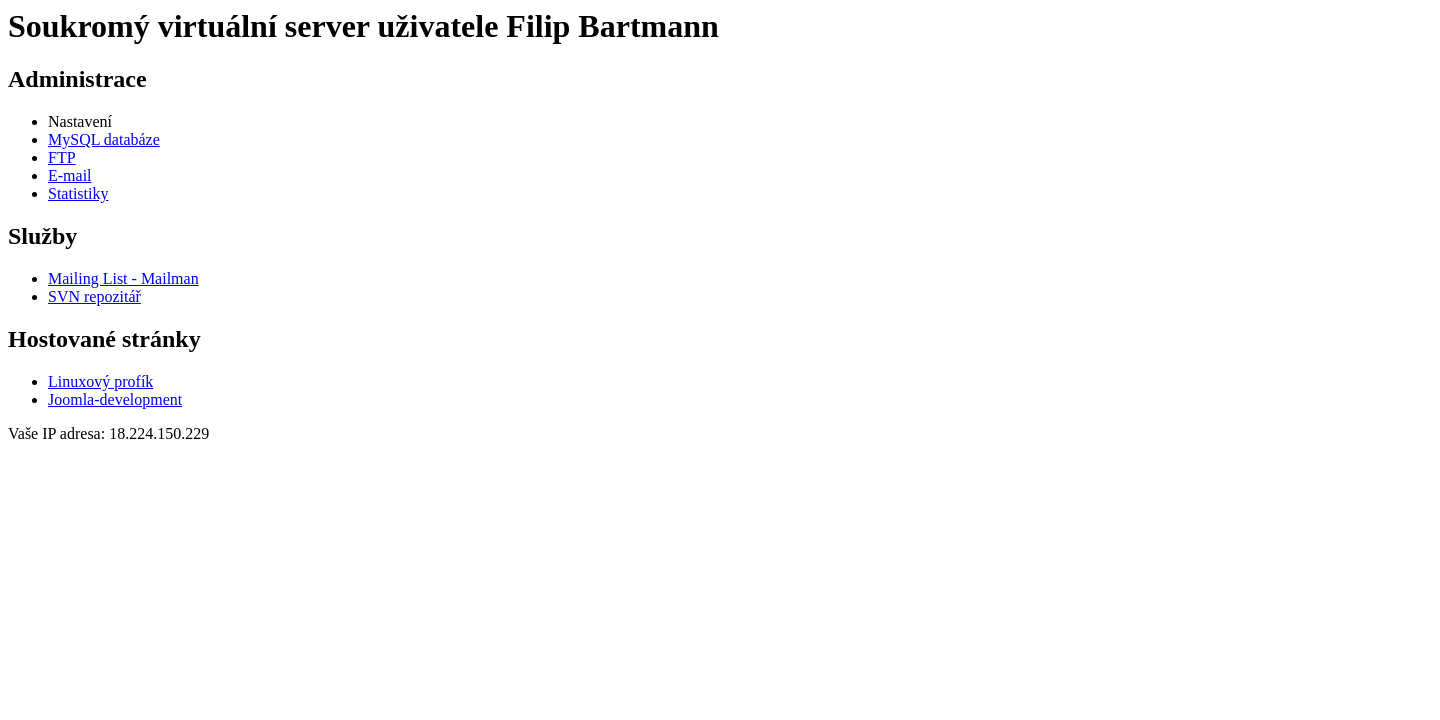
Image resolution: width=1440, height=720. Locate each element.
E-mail (70, 175)
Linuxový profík (100, 381)
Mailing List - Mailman (123, 278)
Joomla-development (115, 399)
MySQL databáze (104, 139)
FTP (62, 157)
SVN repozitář (94, 296)
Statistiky (78, 193)
